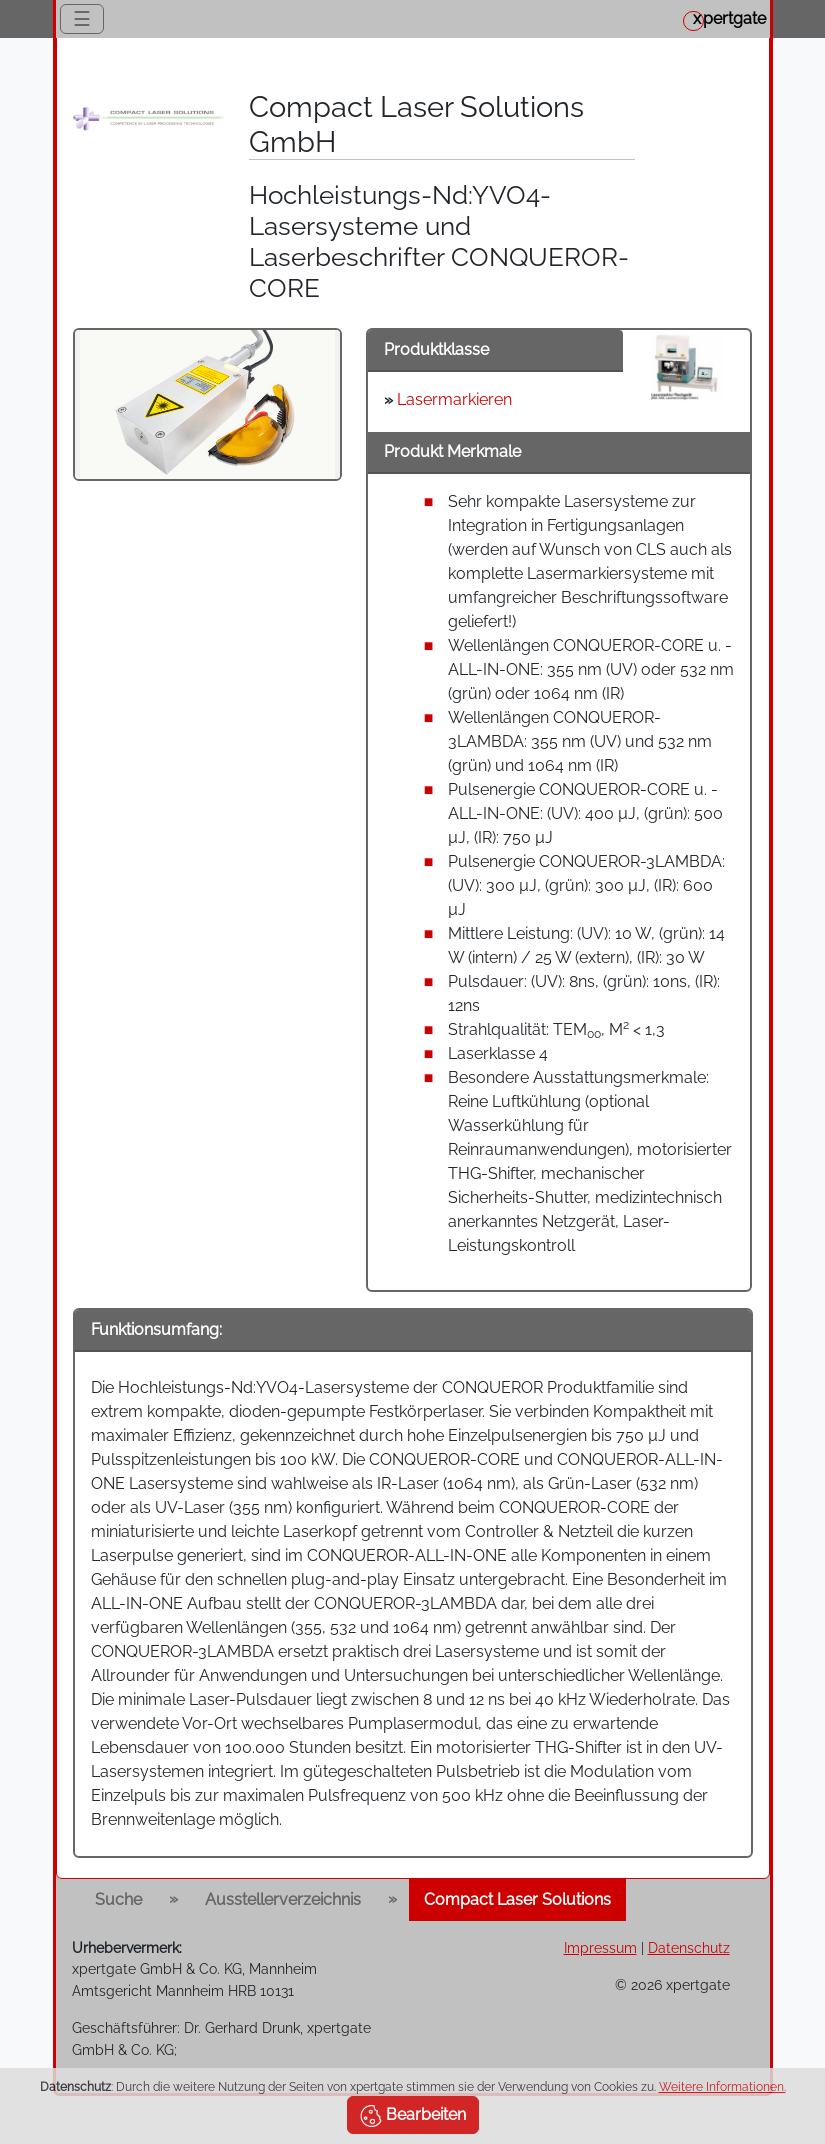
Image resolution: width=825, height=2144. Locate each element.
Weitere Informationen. (722, 2087)
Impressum (600, 1947)
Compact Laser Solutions (517, 1899)
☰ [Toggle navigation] (82, 19)
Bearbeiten (413, 2116)
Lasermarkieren (454, 399)
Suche (118, 1899)
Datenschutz (689, 1947)
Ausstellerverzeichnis (283, 1899)
